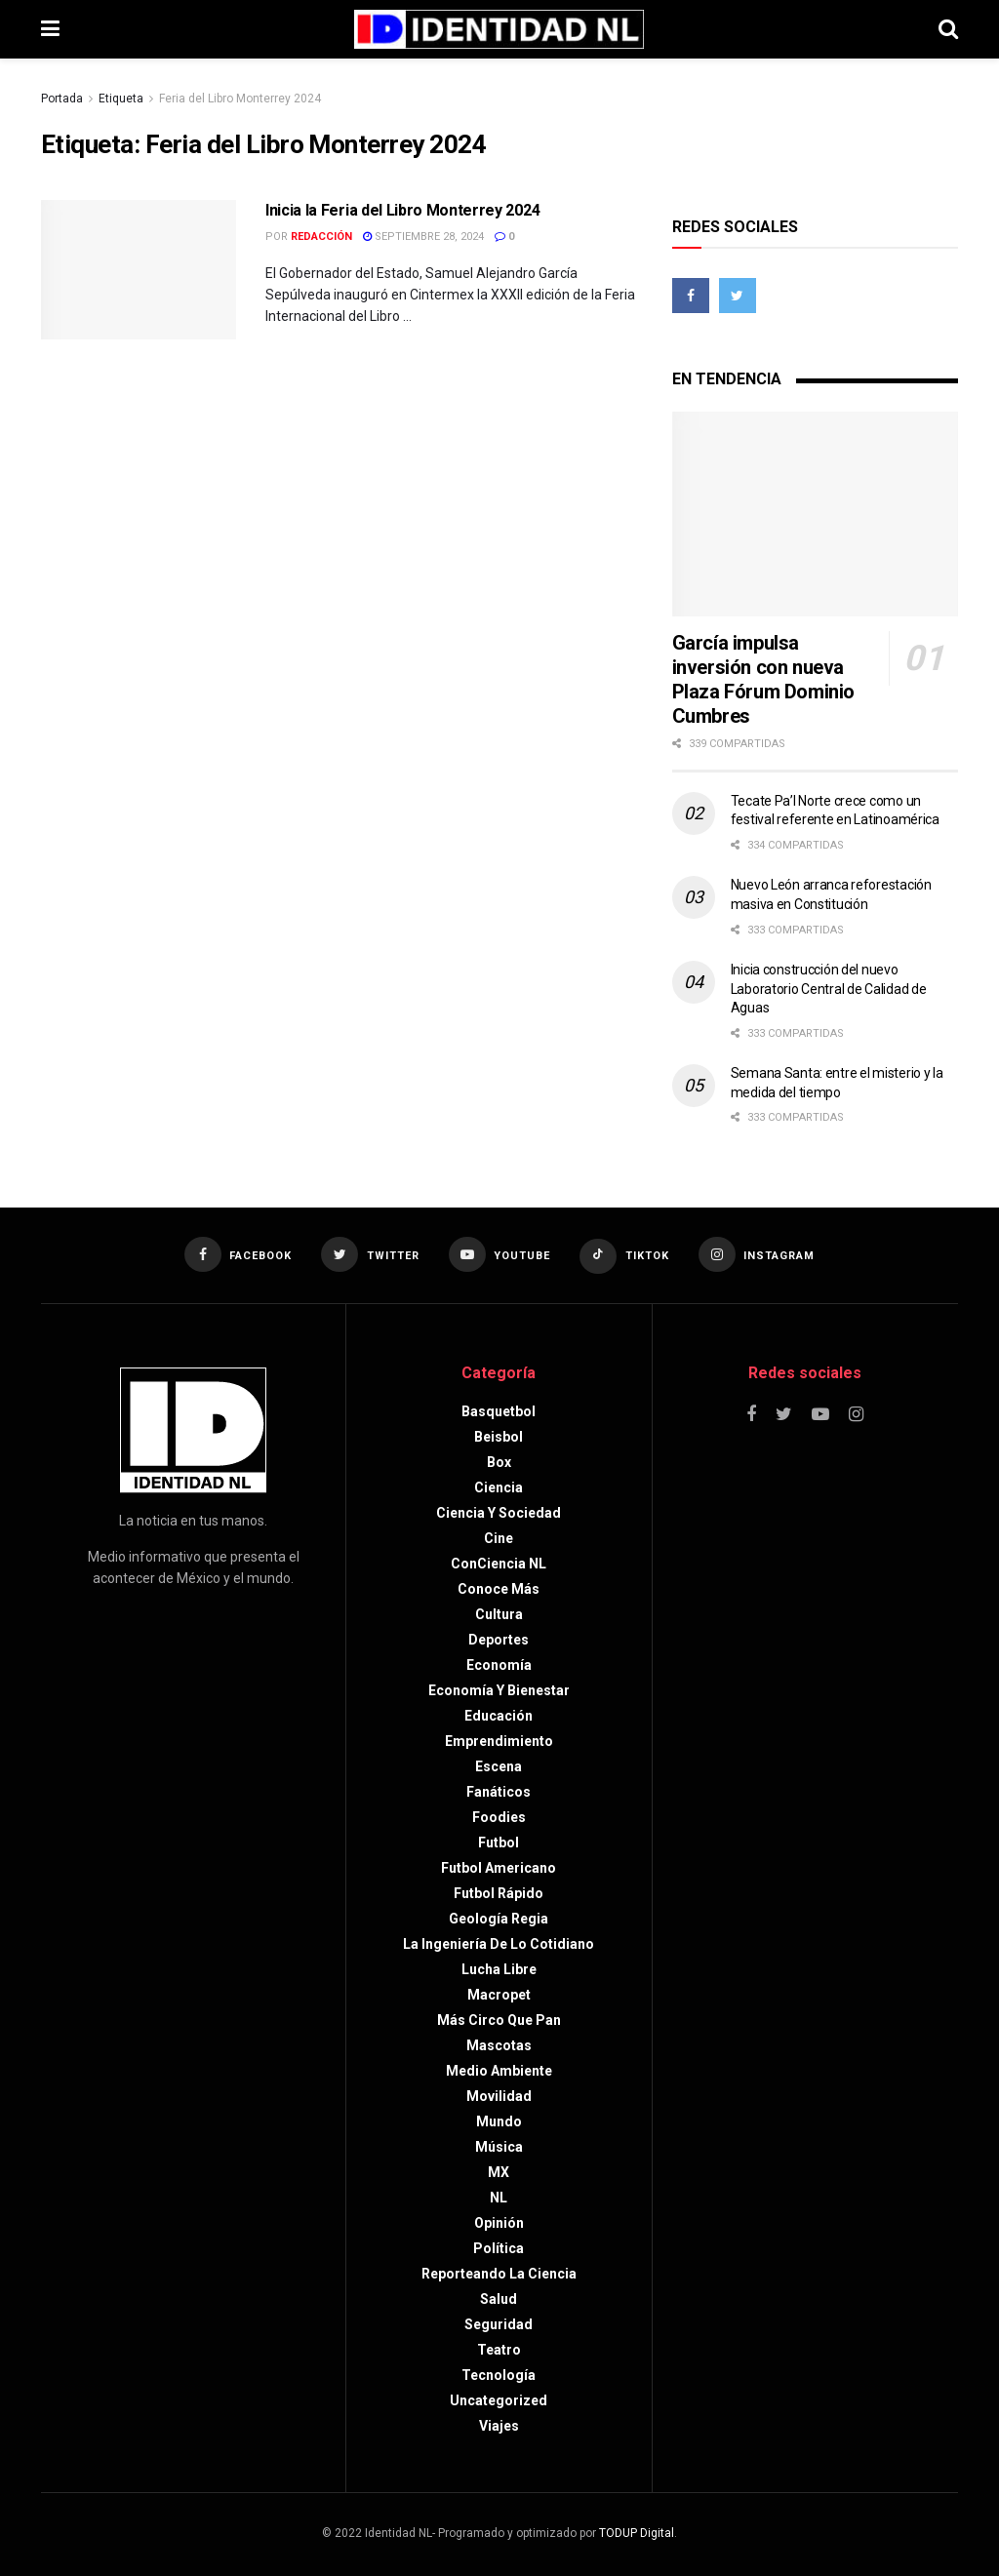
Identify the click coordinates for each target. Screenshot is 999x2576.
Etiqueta (121, 98)
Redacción (321, 236)
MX (498, 2172)
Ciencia (498, 1487)
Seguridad (498, 2324)
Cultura (499, 1614)
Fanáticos (498, 1792)
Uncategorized (498, 2400)
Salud (498, 2299)
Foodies (499, 1817)
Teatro (499, 2350)
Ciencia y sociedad (498, 1513)
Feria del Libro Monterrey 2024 (240, 98)
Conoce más (498, 1589)
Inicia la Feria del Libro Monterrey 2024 (402, 210)
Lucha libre (499, 1969)
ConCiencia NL (498, 1563)
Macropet (499, 1994)
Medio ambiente (499, 2071)
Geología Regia (498, 1918)
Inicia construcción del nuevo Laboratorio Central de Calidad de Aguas (829, 988)
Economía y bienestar (499, 1690)
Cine (498, 1538)
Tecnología (498, 2375)
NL (498, 2197)
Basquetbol (498, 1411)
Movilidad (499, 2096)
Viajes (499, 2426)
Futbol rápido (498, 1893)
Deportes (498, 1639)
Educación (498, 1716)
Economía (499, 1665)
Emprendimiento (499, 1741)
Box (499, 1462)
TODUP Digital (636, 2533)
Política (498, 2248)
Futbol (498, 1842)
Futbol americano (498, 1868)
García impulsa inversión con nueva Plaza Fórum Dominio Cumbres (763, 679)
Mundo (499, 2121)
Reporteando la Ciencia (499, 2273)
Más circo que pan (499, 2020)
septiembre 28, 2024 (423, 236)
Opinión (499, 2223)
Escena (498, 1766)
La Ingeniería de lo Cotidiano (498, 1944)
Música (499, 2147)
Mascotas (499, 2045)
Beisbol (498, 1437)
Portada (62, 98)
